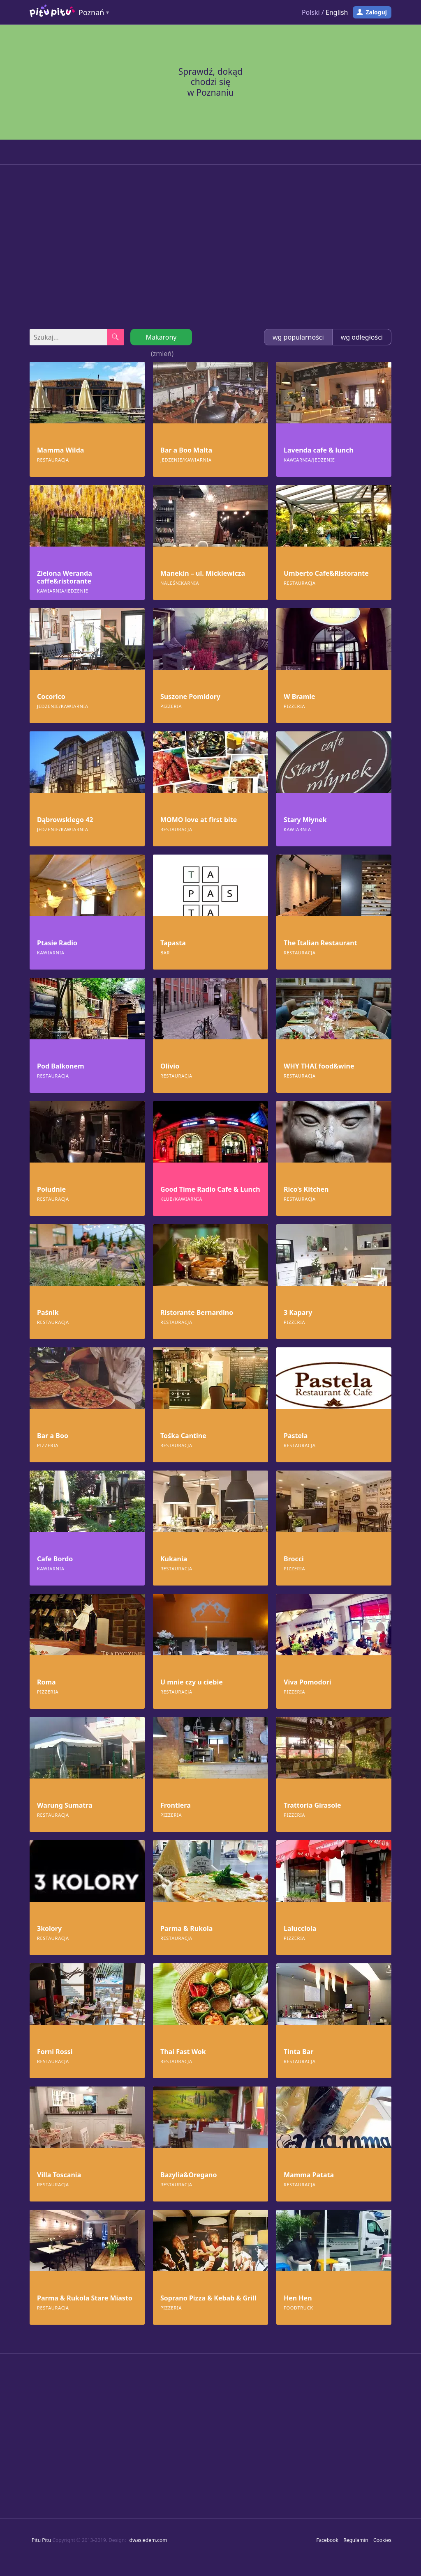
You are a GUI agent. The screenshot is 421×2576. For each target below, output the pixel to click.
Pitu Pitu (41, 2540)
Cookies (382, 2540)
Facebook (327, 2540)
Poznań (91, 12)
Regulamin (355, 2540)
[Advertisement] (210, 246)
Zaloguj (376, 12)
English (337, 12)
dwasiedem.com (148, 2540)
